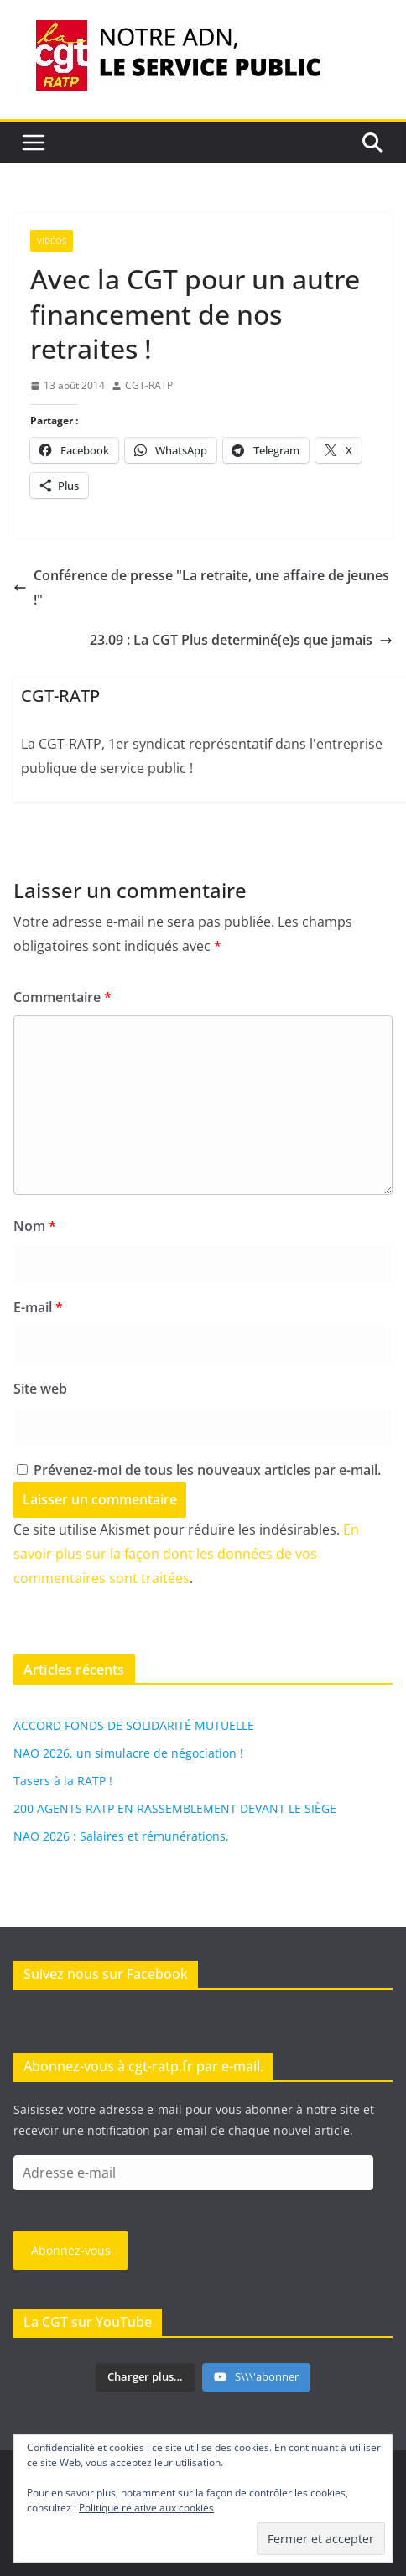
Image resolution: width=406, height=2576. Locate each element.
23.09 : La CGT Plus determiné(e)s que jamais (241, 640)
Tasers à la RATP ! (62, 1781)
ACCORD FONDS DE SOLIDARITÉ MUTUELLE (133, 1725)
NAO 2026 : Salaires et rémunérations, (121, 1836)
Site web (40, 1388)
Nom (34, 1226)
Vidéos (51, 241)
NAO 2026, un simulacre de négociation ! (128, 1753)
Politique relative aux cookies (146, 2508)
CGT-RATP (149, 385)
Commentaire (62, 997)
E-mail (38, 1307)
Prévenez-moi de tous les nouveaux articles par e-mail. (207, 1470)
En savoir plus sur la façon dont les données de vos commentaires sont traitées (186, 1553)
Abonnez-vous (71, 2250)
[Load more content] (145, 2377)
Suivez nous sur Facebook (105, 1974)
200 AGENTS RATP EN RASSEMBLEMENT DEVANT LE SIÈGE (174, 1808)
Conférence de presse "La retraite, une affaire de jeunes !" (201, 587)
